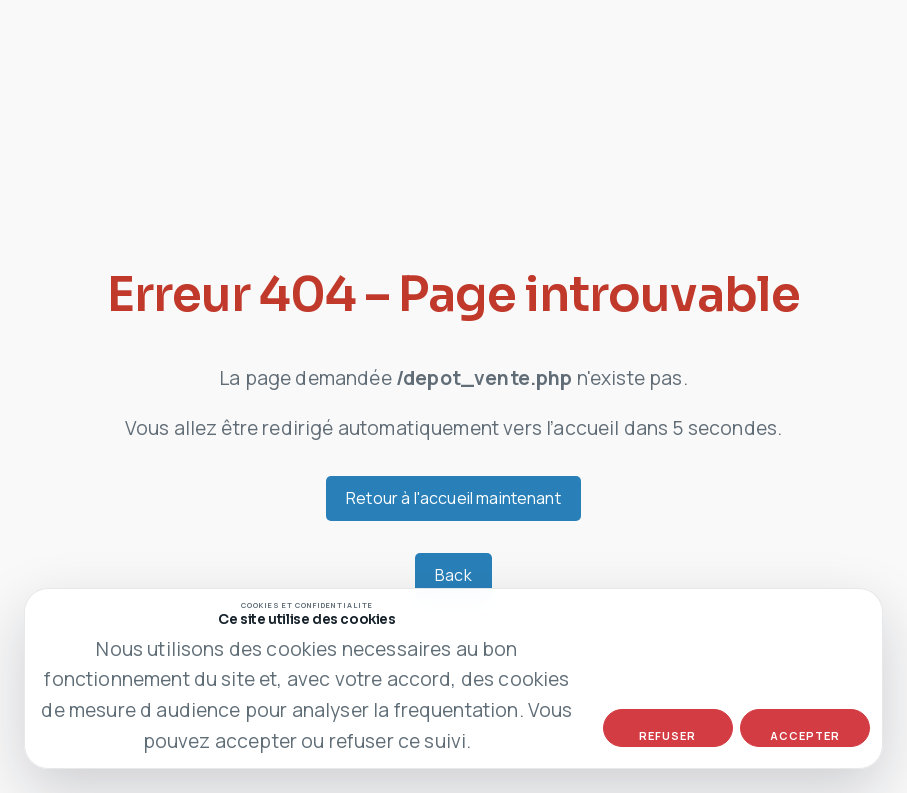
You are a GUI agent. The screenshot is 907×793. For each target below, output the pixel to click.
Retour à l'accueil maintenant (453, 498)
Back (453, 575)
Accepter (805, 735)
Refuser (667, 735)
